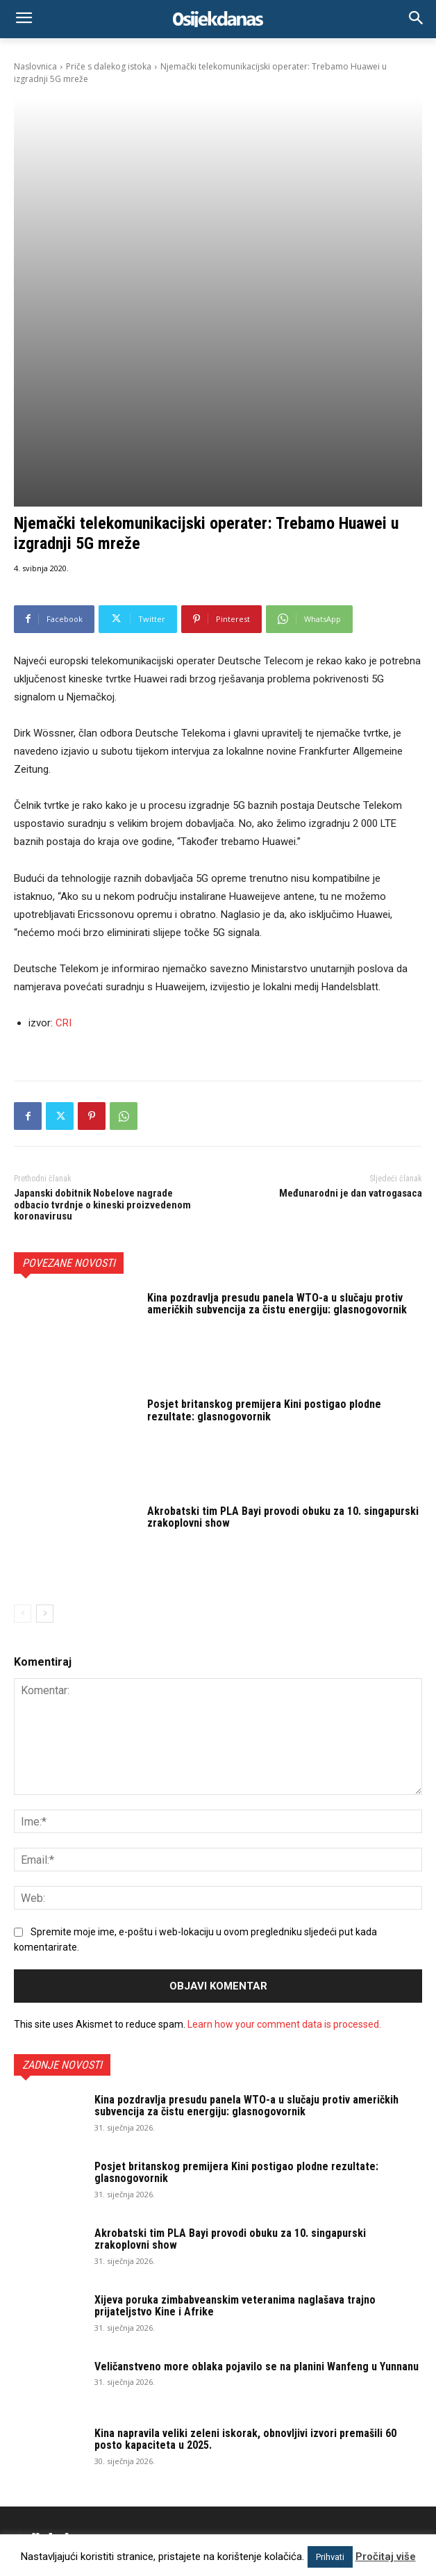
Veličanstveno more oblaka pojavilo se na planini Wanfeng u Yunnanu (256, 2187)
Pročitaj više (385, 2556)
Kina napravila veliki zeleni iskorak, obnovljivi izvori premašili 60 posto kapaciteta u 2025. (245, 2261)
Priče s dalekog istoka (108, 66)
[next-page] (44, 1435)
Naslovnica (35, 66)
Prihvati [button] (330, 2557)
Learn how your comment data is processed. (284, 1845)
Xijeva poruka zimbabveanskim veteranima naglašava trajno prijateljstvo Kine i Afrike (235, 2127)
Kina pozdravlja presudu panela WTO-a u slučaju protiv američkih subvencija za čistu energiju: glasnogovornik (277, 1125)
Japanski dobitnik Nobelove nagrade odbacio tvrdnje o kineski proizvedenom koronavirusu (102, 1026)
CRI (64, 844)
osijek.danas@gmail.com (162, 2447)
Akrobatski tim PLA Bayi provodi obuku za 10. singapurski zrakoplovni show (283, 1339)
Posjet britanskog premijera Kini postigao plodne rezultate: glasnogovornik (264, 1232)
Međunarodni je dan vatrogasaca (350, 1014)
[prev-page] (22, 1435)
